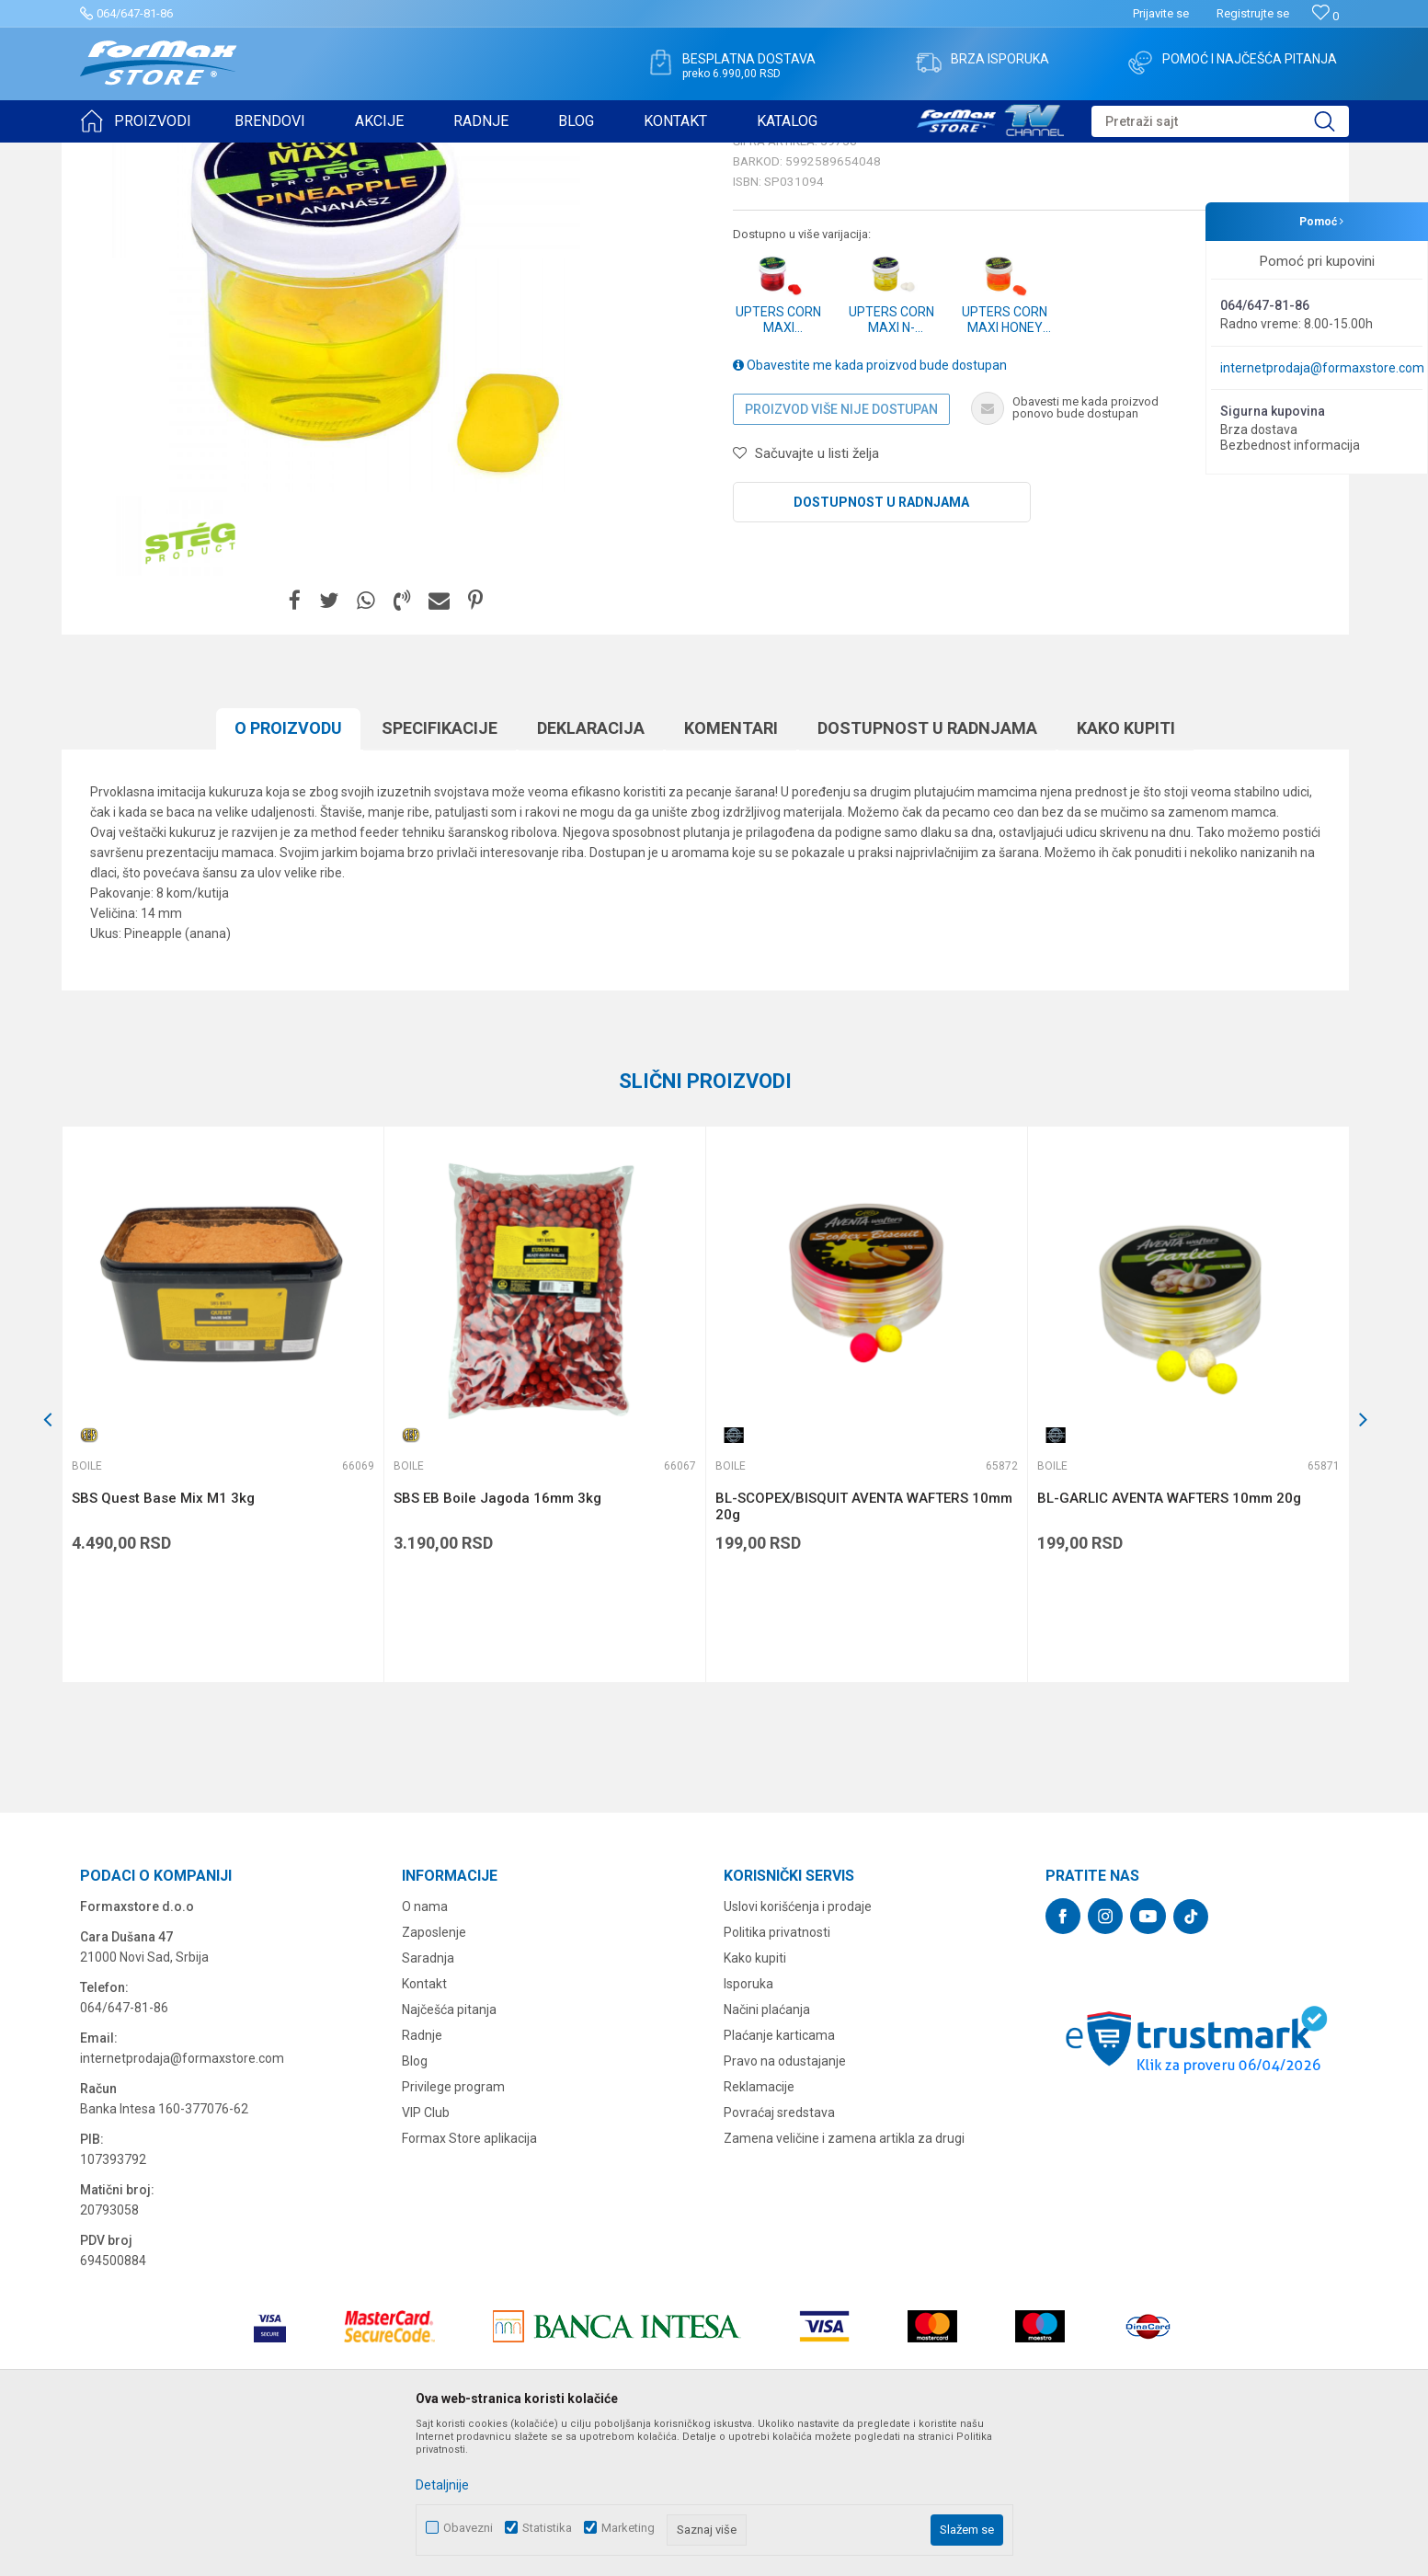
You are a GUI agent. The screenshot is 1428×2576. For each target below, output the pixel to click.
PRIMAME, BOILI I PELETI (283, 154)
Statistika (547, 2528)
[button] (1220, 121)
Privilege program (453, 2229)
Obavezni (468, 2528)
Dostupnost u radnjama (881, 644)
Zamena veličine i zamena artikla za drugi (844, 2280)
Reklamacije (759, 2229)
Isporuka (748, 2126)
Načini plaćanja (767, 2152)
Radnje (422, 2177)
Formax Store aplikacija (469, 2280)
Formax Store (113, 154)
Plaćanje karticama (779, 2177)
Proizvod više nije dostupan (841, 551)
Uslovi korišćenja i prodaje (798, 2049)
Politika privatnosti (777, 2074)
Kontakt (424, 2126)
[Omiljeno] (1325, 16)
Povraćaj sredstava (779, 2255)
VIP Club (426, 2255)
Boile (371, 154)
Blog (415, 2203)
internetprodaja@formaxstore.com (1322, 368)
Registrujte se (1253, 13)
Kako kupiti (755, 2100)
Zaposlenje (434, 2074)
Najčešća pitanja (449, 2152)
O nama (425, 2049)
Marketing (628, 2528)
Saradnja (428, 2100)
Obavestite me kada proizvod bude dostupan (870, 507)
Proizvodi (184, 154)
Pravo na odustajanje (785, 2203)
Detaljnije (442, 2485)
